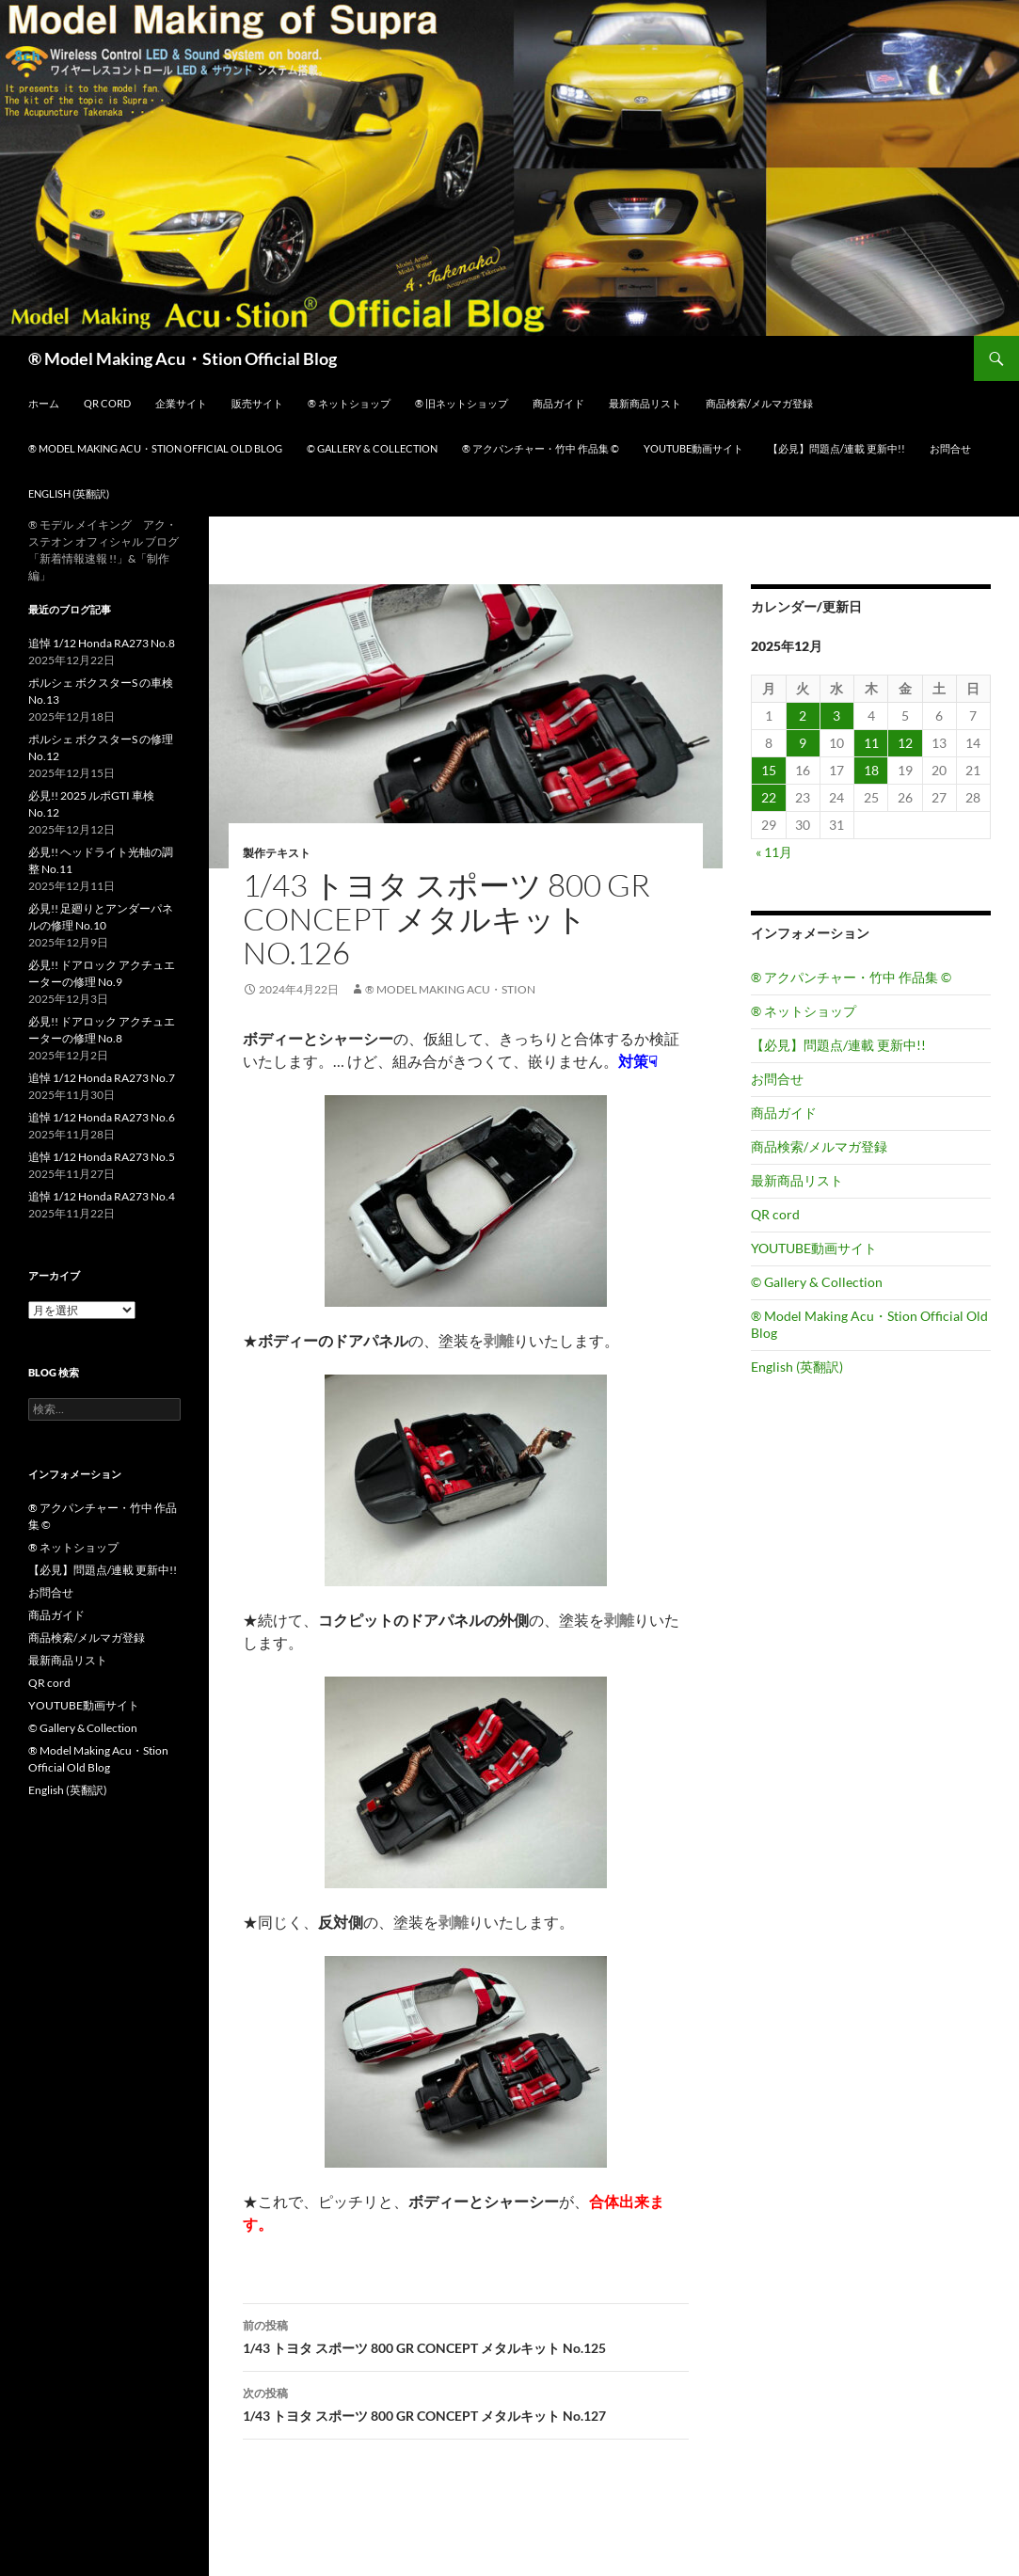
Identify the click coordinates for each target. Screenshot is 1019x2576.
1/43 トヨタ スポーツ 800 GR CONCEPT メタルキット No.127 (466, 2403)
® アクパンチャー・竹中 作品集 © (540, 448)
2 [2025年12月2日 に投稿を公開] (802, 716)
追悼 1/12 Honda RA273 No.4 (101, 1196)
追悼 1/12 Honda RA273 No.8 (101, 643)
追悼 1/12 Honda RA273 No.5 (101, 1157)
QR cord (107, 403)
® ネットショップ (349, 403)
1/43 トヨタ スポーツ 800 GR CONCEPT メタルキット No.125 (466, 2335)
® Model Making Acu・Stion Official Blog (182, 358)
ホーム (43, 403)
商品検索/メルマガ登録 (759, 403)
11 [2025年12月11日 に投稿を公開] (871, 743)
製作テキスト (276, 853)
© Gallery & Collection (372, 448)
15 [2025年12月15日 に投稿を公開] (768, 770)
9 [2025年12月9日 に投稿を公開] (802, 743)
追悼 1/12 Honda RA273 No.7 (101, 1078)
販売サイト (257, 403)
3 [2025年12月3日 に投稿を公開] (836, 716)
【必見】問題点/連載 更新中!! (836, 448)
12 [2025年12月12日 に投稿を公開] (905, 743)
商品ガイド (558, 403)
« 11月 (774, 852)
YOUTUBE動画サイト (693, 448)
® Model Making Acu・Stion (450, 989)
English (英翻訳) (68, 493)
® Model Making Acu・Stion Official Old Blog (155, 448)
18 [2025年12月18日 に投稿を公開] (871, 770)
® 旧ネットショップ (461, 403)
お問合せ (950, 448)
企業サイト (181, 403)
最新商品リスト (645, 403)
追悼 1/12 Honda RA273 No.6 (101, 1117)
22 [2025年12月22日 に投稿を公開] (768, 797)
